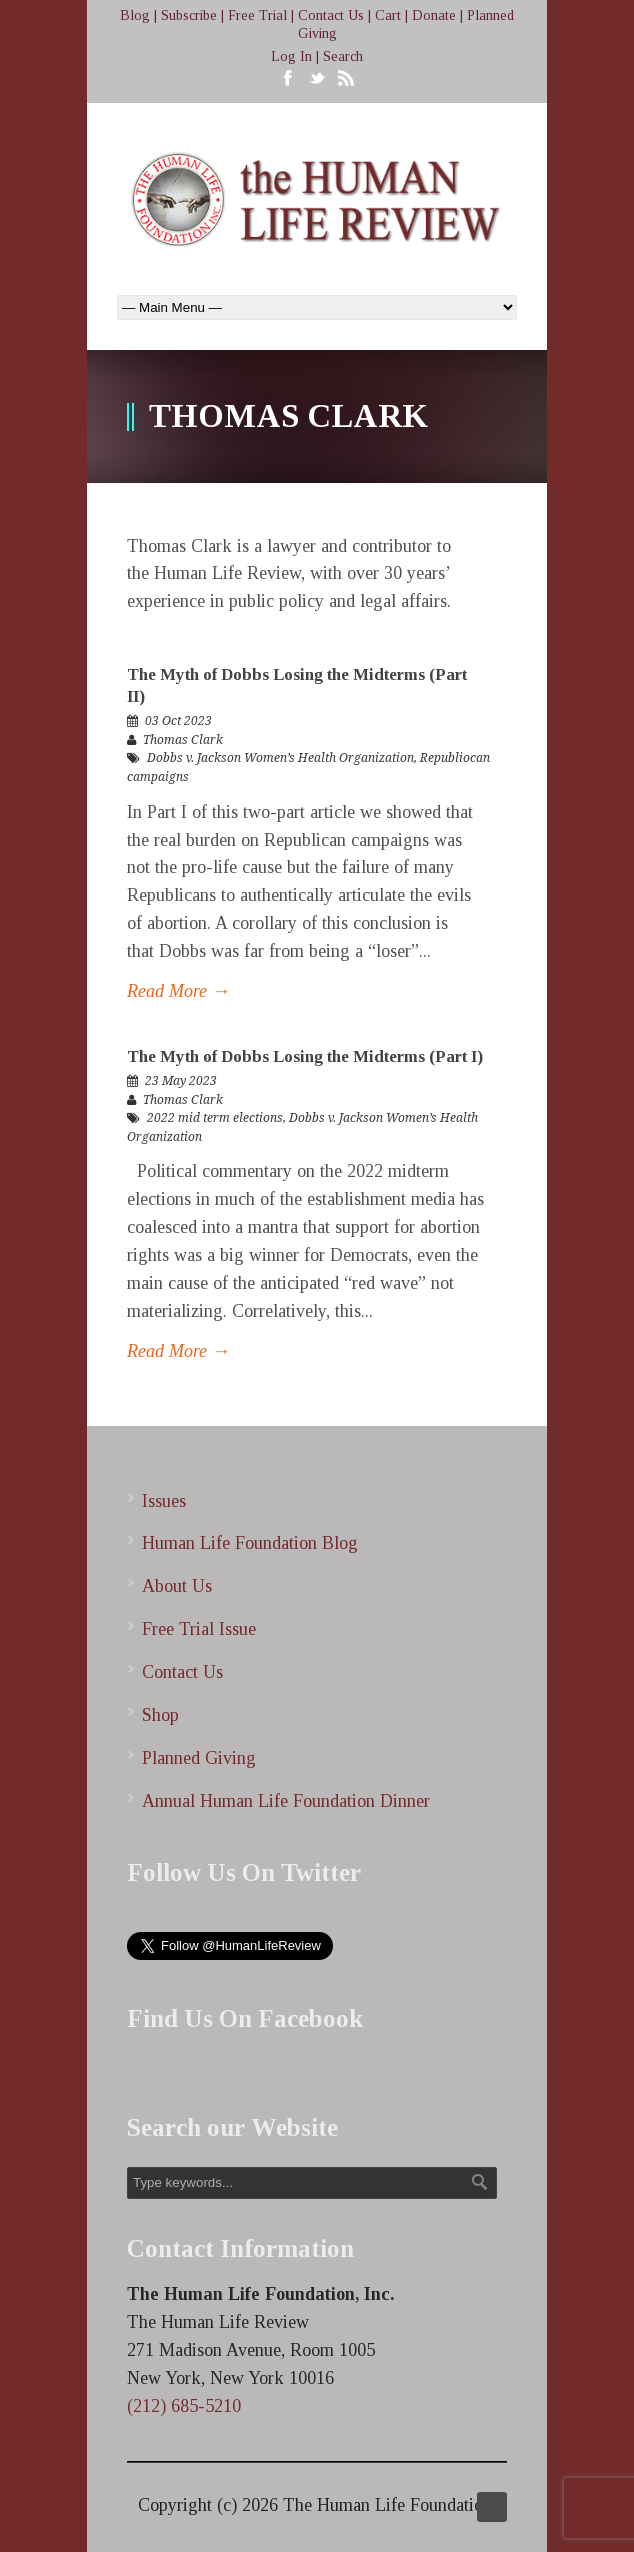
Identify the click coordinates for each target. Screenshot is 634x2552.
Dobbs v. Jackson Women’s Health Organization (280, 758)
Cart (388, 15)
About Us (177, 1586)
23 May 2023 (181, 1081)
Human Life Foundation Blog (250, 1543)
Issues (164, 1501)
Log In (291, 56)
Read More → (178, 991)
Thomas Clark (183, 740)
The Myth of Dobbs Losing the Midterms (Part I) (305, 1056)
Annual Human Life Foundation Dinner (286, 1801)
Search (343, 56)
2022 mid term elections (215, 1118)
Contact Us (331, 15)
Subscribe (189, 15)
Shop (160, 1715)
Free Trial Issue (199, 1629)
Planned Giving (199, 1758)
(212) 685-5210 (184, 2406)
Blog (135, 15)
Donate (434, 15)
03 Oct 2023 (178, 721)
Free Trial (257, 15)
